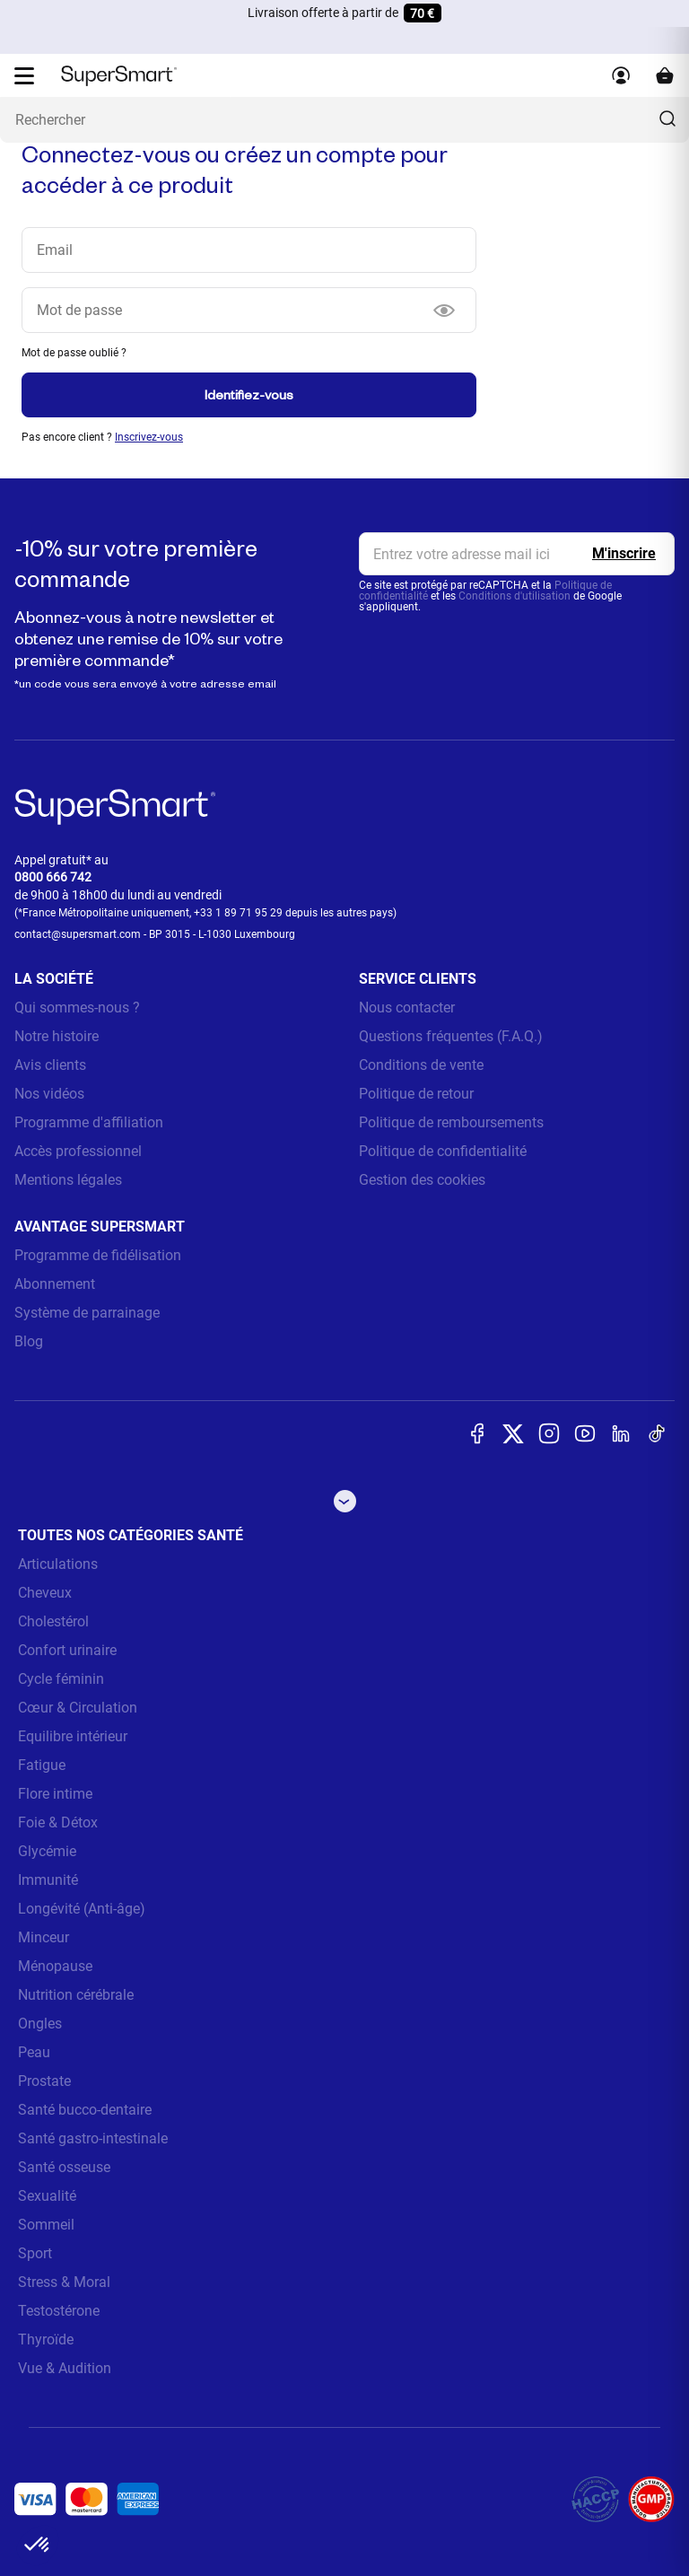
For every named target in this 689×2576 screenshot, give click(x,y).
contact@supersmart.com (77, 934)
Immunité (48, 1879)
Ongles (40, 2023)
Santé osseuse (64, 2167)
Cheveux (45, 1592)
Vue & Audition (64, 2368)
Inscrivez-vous (149, 437)
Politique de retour (416, 1093)
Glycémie (47, 1851)
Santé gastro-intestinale (93, 2138)
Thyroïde (46, 2339)
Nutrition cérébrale (76, 1994)
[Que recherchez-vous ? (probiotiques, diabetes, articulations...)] (344, 120)
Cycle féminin (61, 1678)
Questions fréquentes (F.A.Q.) (451, 1036)
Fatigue (41, 1765)
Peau (34, 2052)
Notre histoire (56, 1036)
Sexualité (47, 2195)
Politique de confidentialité (443, 1151)
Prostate (44, 2081)
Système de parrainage (87, 1312)
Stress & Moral (64, 2282)
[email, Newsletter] (517, 553)
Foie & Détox (58, 1822)
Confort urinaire (67, 1650)
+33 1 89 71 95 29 (238, 913)
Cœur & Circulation (77, 1707)
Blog (28, 1341)
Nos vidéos (49, 1093)
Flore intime (55, 1793)
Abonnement (54, 1283)
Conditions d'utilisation (514, 596)
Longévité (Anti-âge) (81, 1908)
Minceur (43, 1937)
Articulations (58, 1564)
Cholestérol (53, 1621)
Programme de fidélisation (97, 1255)
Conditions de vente (421, 1064)
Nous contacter (407, 1007)
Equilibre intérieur (72, 1736)
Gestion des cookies (422, 1179)
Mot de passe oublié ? (74, 352)
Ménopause (55, 1966)
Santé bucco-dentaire (85, 2109)
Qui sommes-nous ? (77, 1007)
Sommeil (46, 2224)
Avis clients (50, 1064)
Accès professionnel (78, 1151)
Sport (35, 2253)
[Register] (624, 554)
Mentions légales (68, 1179)
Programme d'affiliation (88, 1122)
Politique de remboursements (451, 1122)
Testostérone (59, 2310)
